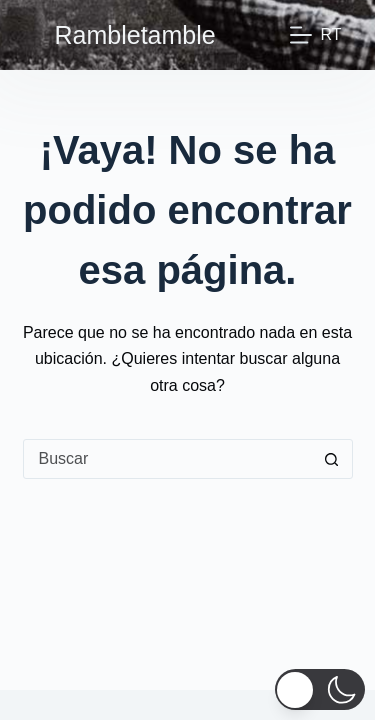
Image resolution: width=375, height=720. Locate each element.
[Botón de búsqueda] (332, 459)
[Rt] (315, 35)
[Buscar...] (168, 459)
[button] (320, 689)
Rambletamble (135, 35)
